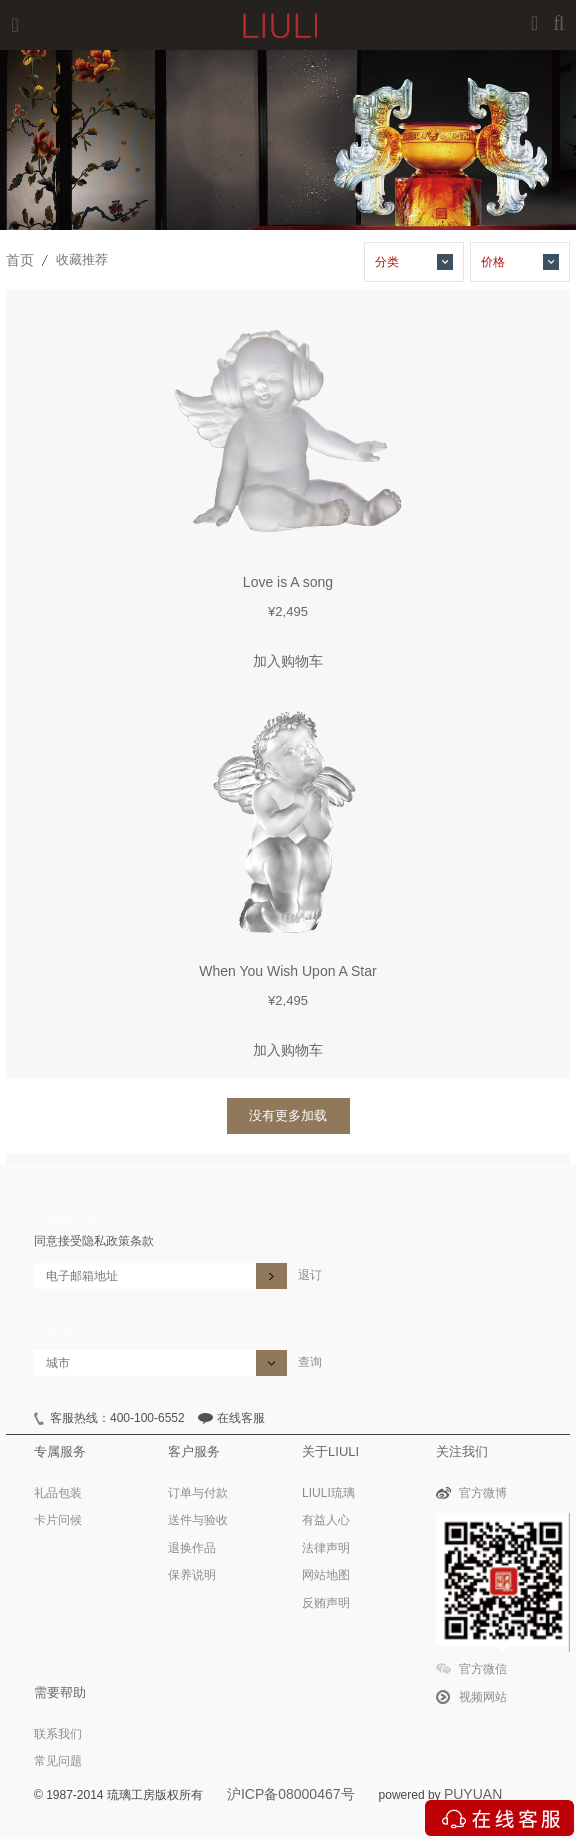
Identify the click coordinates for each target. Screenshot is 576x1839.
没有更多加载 (288, 1115)
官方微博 (483, 1493)
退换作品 (192, 1548)
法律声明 (326, 1548)
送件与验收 (198, 1520)
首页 (20, 260)
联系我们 (58, 1734)
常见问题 (58, 1761)
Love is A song (288, 582)
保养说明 (192, 1575)
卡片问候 (58, 1520)
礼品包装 (58, 1493)
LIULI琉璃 (328, 1493)
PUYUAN (473, 1794)
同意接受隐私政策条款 (94, 1241)
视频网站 (483, 1697)
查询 (310, 1362)
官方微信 (483, 1669)
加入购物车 (288, 661)
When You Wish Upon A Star (287, 971)
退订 (310, 1275)
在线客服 (241, 1418)
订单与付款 (198, 1493)
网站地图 (326, 1575)
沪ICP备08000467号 (291, 1794)
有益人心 (326, 1520)
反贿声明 (326, 1603)
